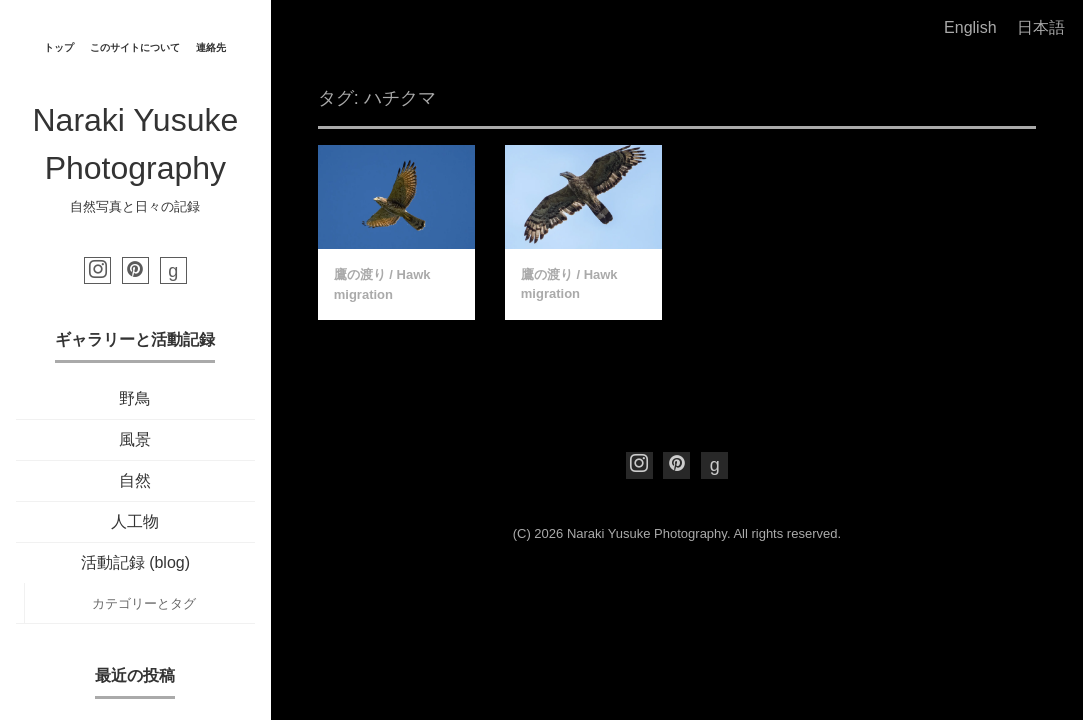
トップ (59, 47)
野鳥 (135, 398)
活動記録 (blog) (135, 562)
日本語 (1041, 27)
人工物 (135, 521)
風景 (135, 439)
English (970, 27)
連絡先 (211, 47)
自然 (135, 480)
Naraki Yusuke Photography (647, 533)
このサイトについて (135, 47)
